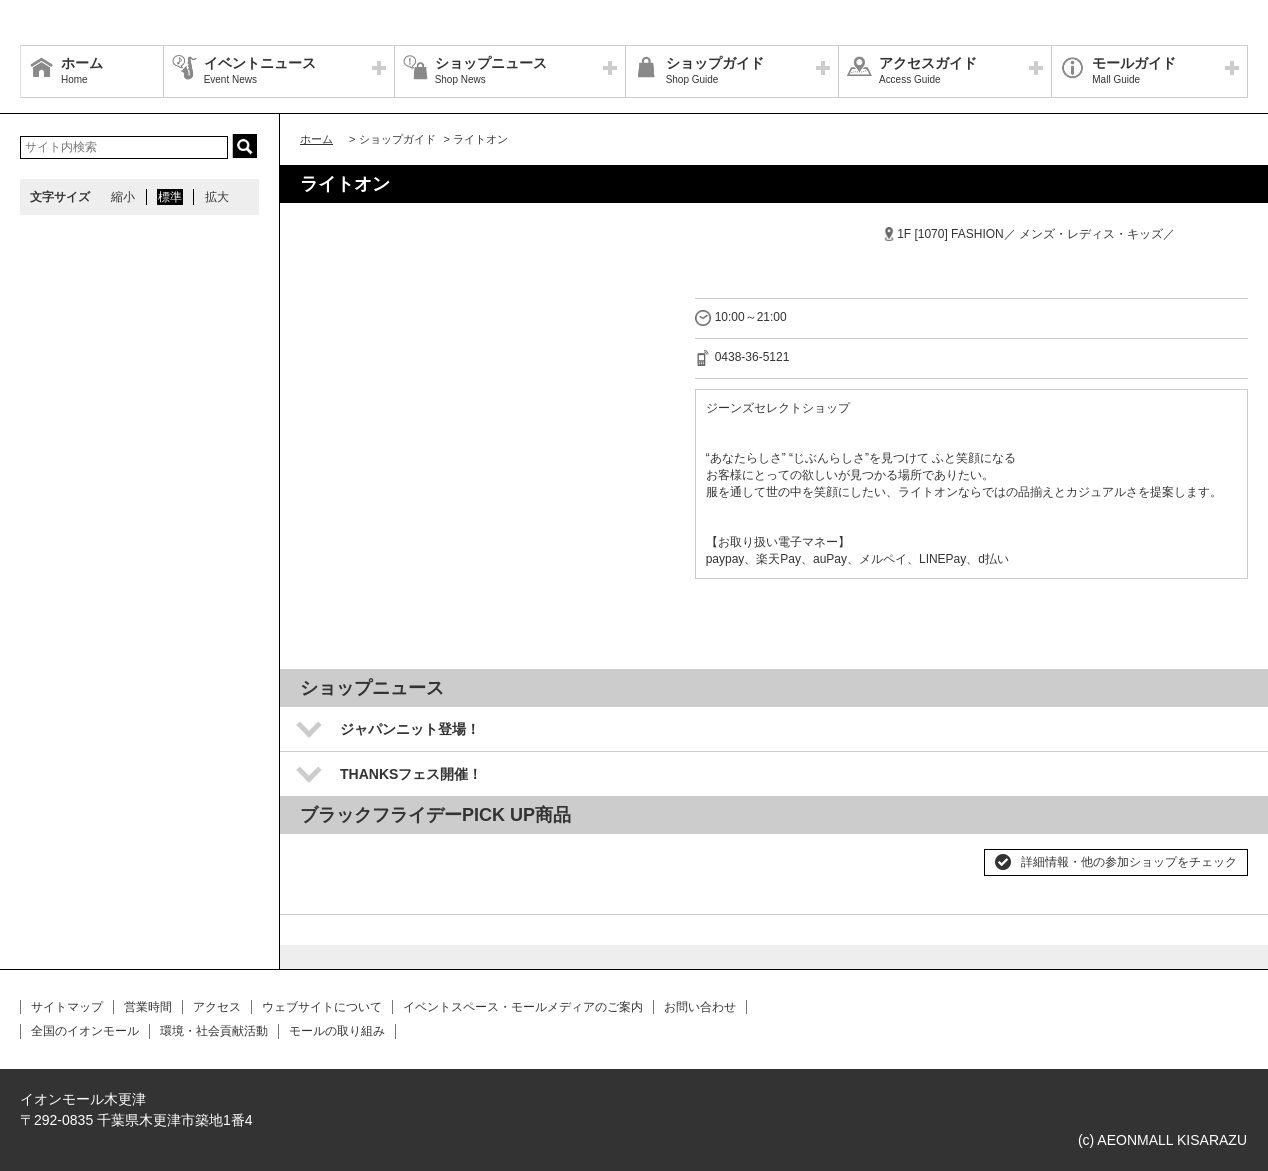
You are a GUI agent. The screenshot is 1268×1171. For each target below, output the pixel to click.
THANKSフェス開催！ (411, 774)
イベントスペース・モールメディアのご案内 (523, 1007)
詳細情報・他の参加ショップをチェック (1129, 862)
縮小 (123, 197)
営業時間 (148, 1007)
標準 (170, 197)
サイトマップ (67, 1007)
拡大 (217, 197)
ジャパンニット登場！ (410, 729)
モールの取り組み (337, 1031)
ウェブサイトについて (322, 1007)
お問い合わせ (700, 1007)
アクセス (217, 1007)
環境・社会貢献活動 (214, 1031)
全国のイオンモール (85, 1031)
